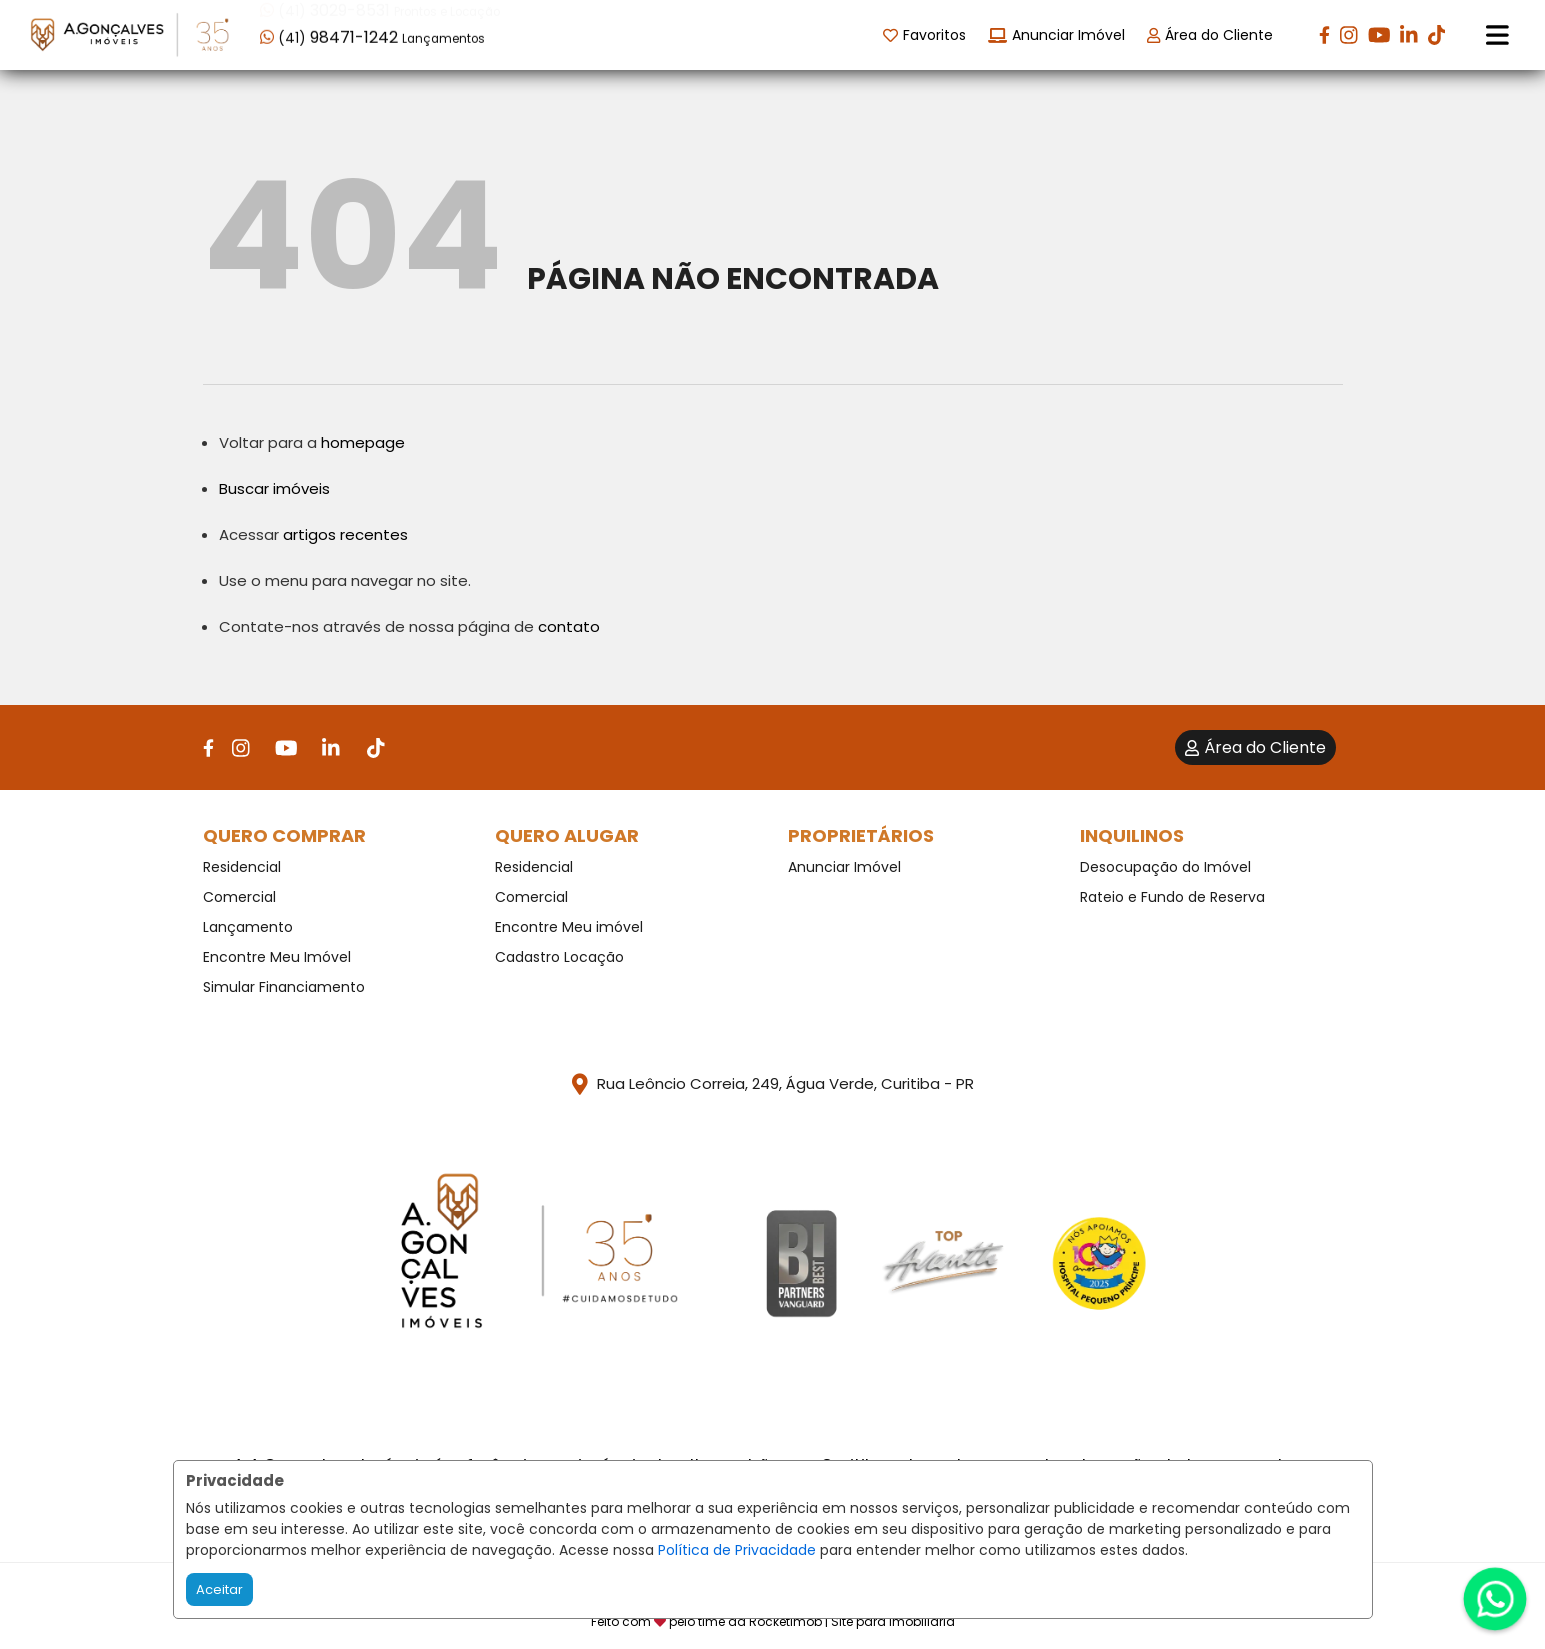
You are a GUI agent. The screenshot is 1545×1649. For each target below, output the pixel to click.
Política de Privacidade (737, 1550)
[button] (387, 33)
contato (569, 626)
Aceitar (219, 1589)
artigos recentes (345, 534)
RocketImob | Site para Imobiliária (852, 1621)
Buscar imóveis (274, 488)
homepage (363, 442)
